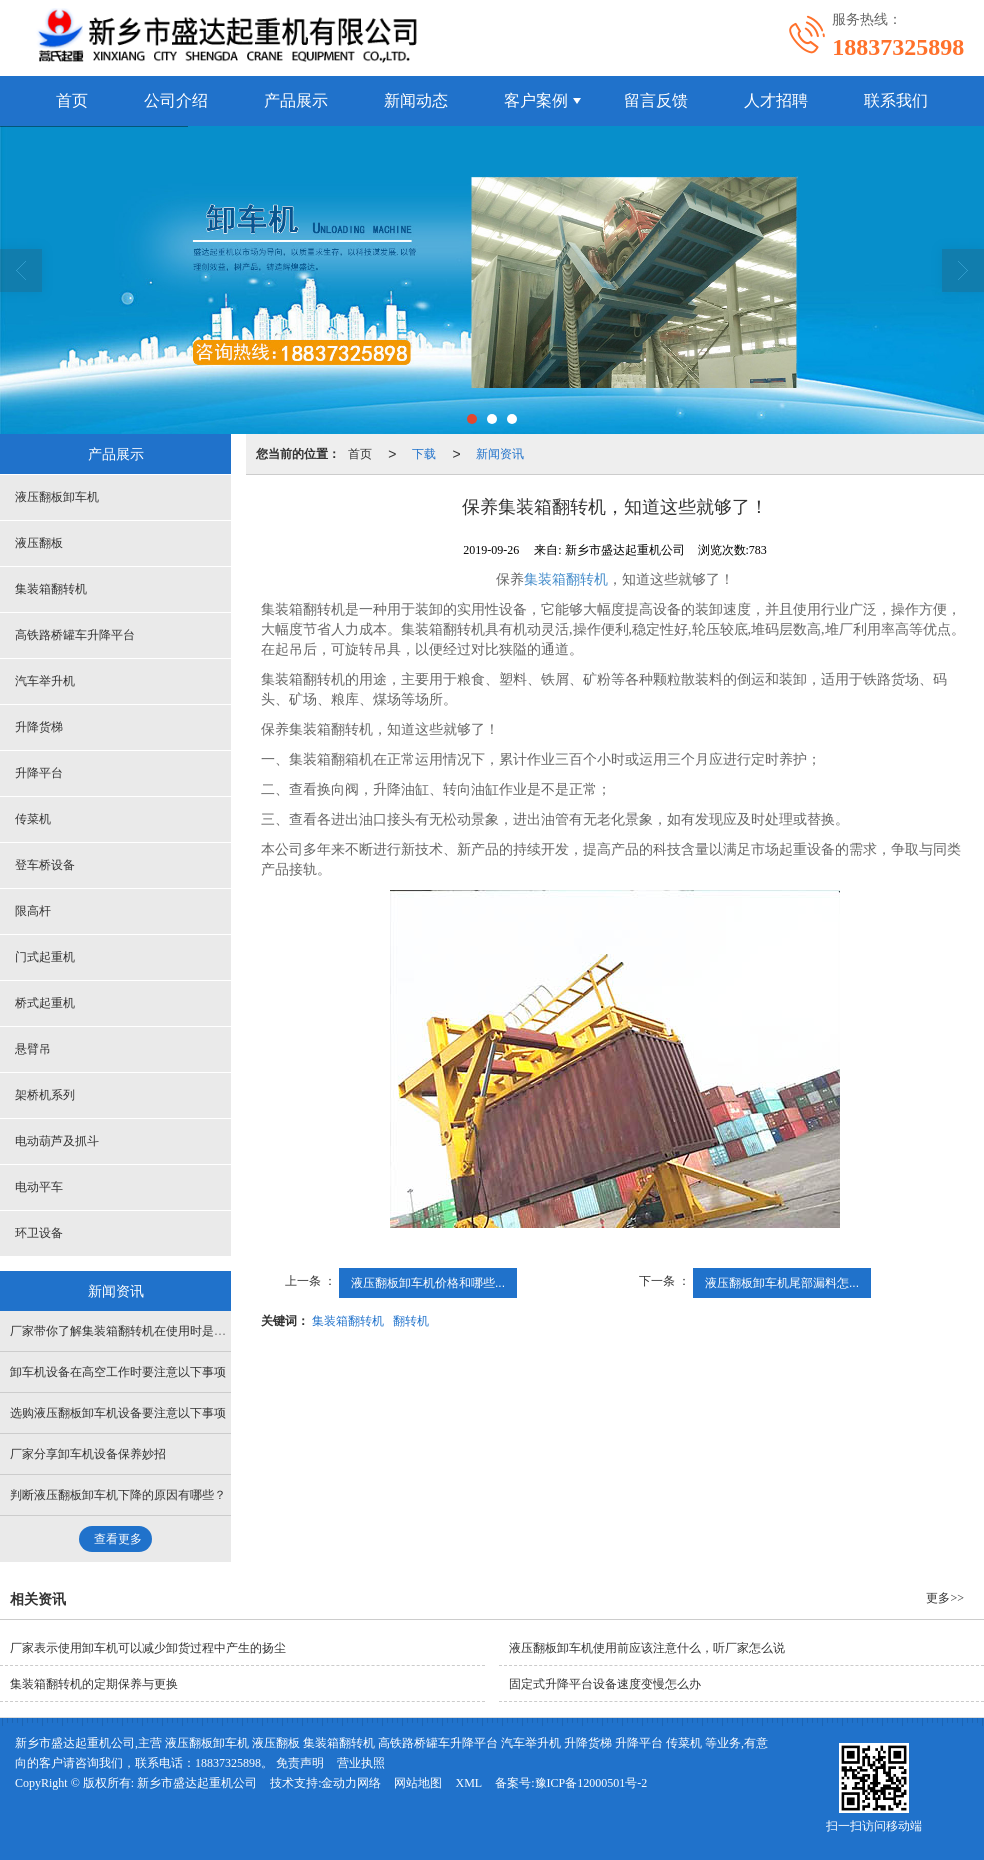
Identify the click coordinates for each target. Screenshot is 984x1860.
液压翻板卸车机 (57, 497)
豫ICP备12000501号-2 (591, 1783)
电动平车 (39, 1187)
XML (468, 1783)
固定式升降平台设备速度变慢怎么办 (605, 1684)
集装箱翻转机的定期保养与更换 (94, 1684)
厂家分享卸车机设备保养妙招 (88, 1454)
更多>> (945, 1598)
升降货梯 (39, 727)
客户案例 (536, 100)
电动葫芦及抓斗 (57, 1141)
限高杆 (33, 911)
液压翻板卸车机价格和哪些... (428, 1283)
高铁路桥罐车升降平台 (75, 635)
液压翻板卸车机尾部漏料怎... (782, 1283)
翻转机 (411, 1321)
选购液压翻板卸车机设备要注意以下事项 (118, 1413)
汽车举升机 (45, 681)
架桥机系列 (45, 1095)
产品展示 (296, 100)
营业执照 (361, 1763)
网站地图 (418, 1783)
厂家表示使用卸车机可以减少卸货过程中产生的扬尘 (148, 1648)
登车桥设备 (45, 865)
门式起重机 (45, 957)
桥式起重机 (45, 1003)
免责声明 (300, 1763)
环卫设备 (39, 1233)
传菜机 (33, 819)
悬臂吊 (33, 1049)
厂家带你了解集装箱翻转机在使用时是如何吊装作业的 (154, 1331)
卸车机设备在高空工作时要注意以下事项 (118, 1372)
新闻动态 (416, 100)
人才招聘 (776, 100)
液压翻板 (39, 543)
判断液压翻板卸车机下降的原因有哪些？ (118, 1495)
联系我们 (896, 100)
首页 (72, 100)
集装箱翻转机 (566, 579)
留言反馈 (656, 100)
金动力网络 (351, 1783)
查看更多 (118, 1539)
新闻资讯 (500, 454)
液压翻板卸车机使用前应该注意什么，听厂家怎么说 (647, 1648)
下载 (424, 454)
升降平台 (39, 773)
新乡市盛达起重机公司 (197, 1783)
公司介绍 (176, 100)
